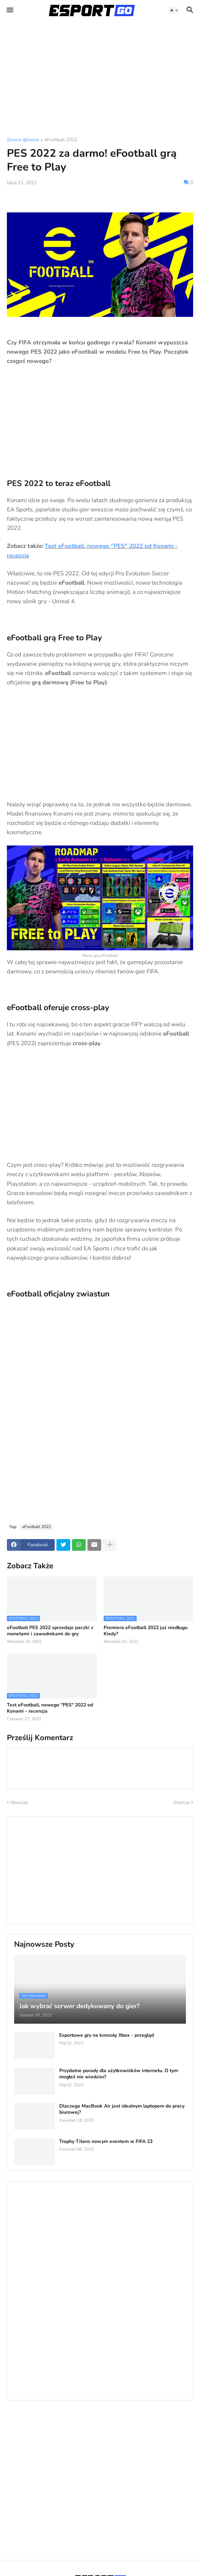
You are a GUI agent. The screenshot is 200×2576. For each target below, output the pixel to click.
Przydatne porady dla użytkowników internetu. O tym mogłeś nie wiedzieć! (118, 2074)
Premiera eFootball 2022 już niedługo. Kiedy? (146, 1631)
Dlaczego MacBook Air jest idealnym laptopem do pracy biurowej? (122, 2109)
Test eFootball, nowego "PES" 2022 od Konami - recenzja (50, 1708)
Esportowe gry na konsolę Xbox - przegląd (106, 2035)
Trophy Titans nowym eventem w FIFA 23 (105, 2141)
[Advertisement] (100, 79)
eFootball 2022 (60, 140)
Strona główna (23, 140)
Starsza (181, 1802)
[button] (9, 10)
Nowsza (19, 1802)
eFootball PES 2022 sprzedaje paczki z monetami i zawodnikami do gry (50, 1631)
